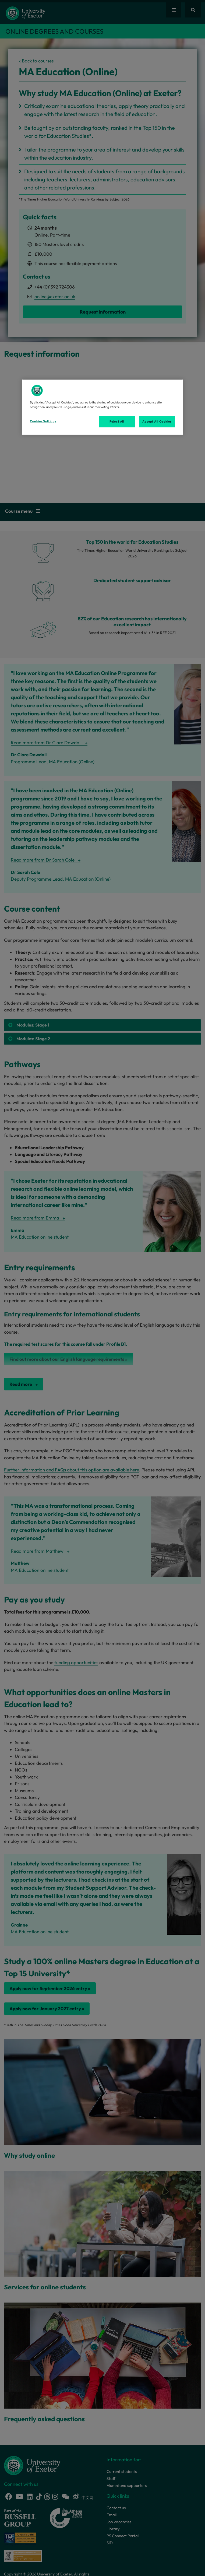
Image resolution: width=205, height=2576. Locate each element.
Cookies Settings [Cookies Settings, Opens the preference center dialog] (43, 421)
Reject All (116, 421)
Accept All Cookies (156, 421)
